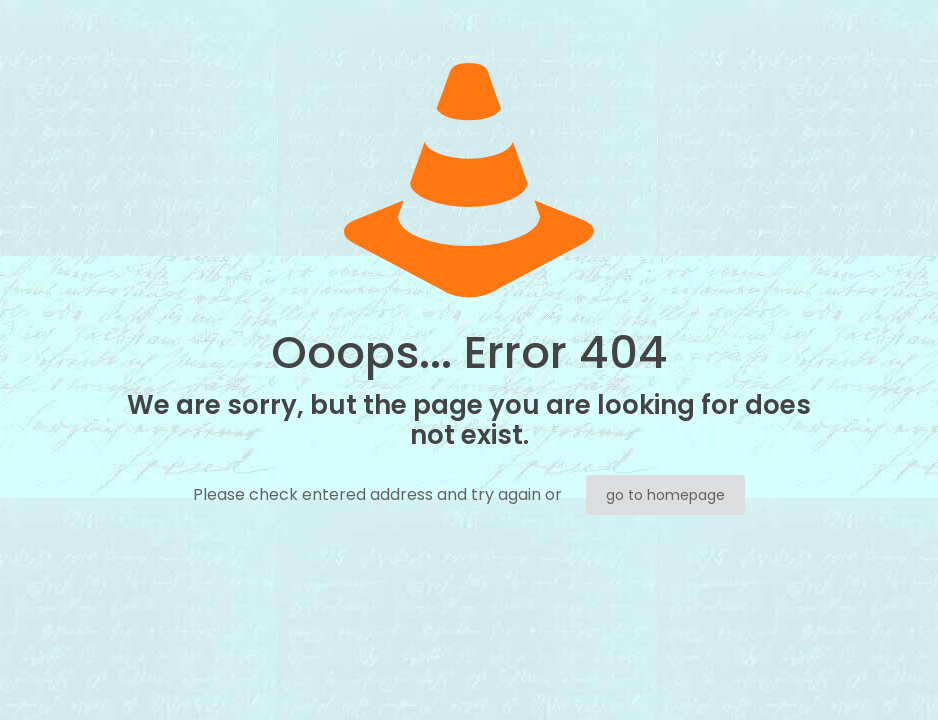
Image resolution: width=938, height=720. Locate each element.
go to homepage (665, 495)
